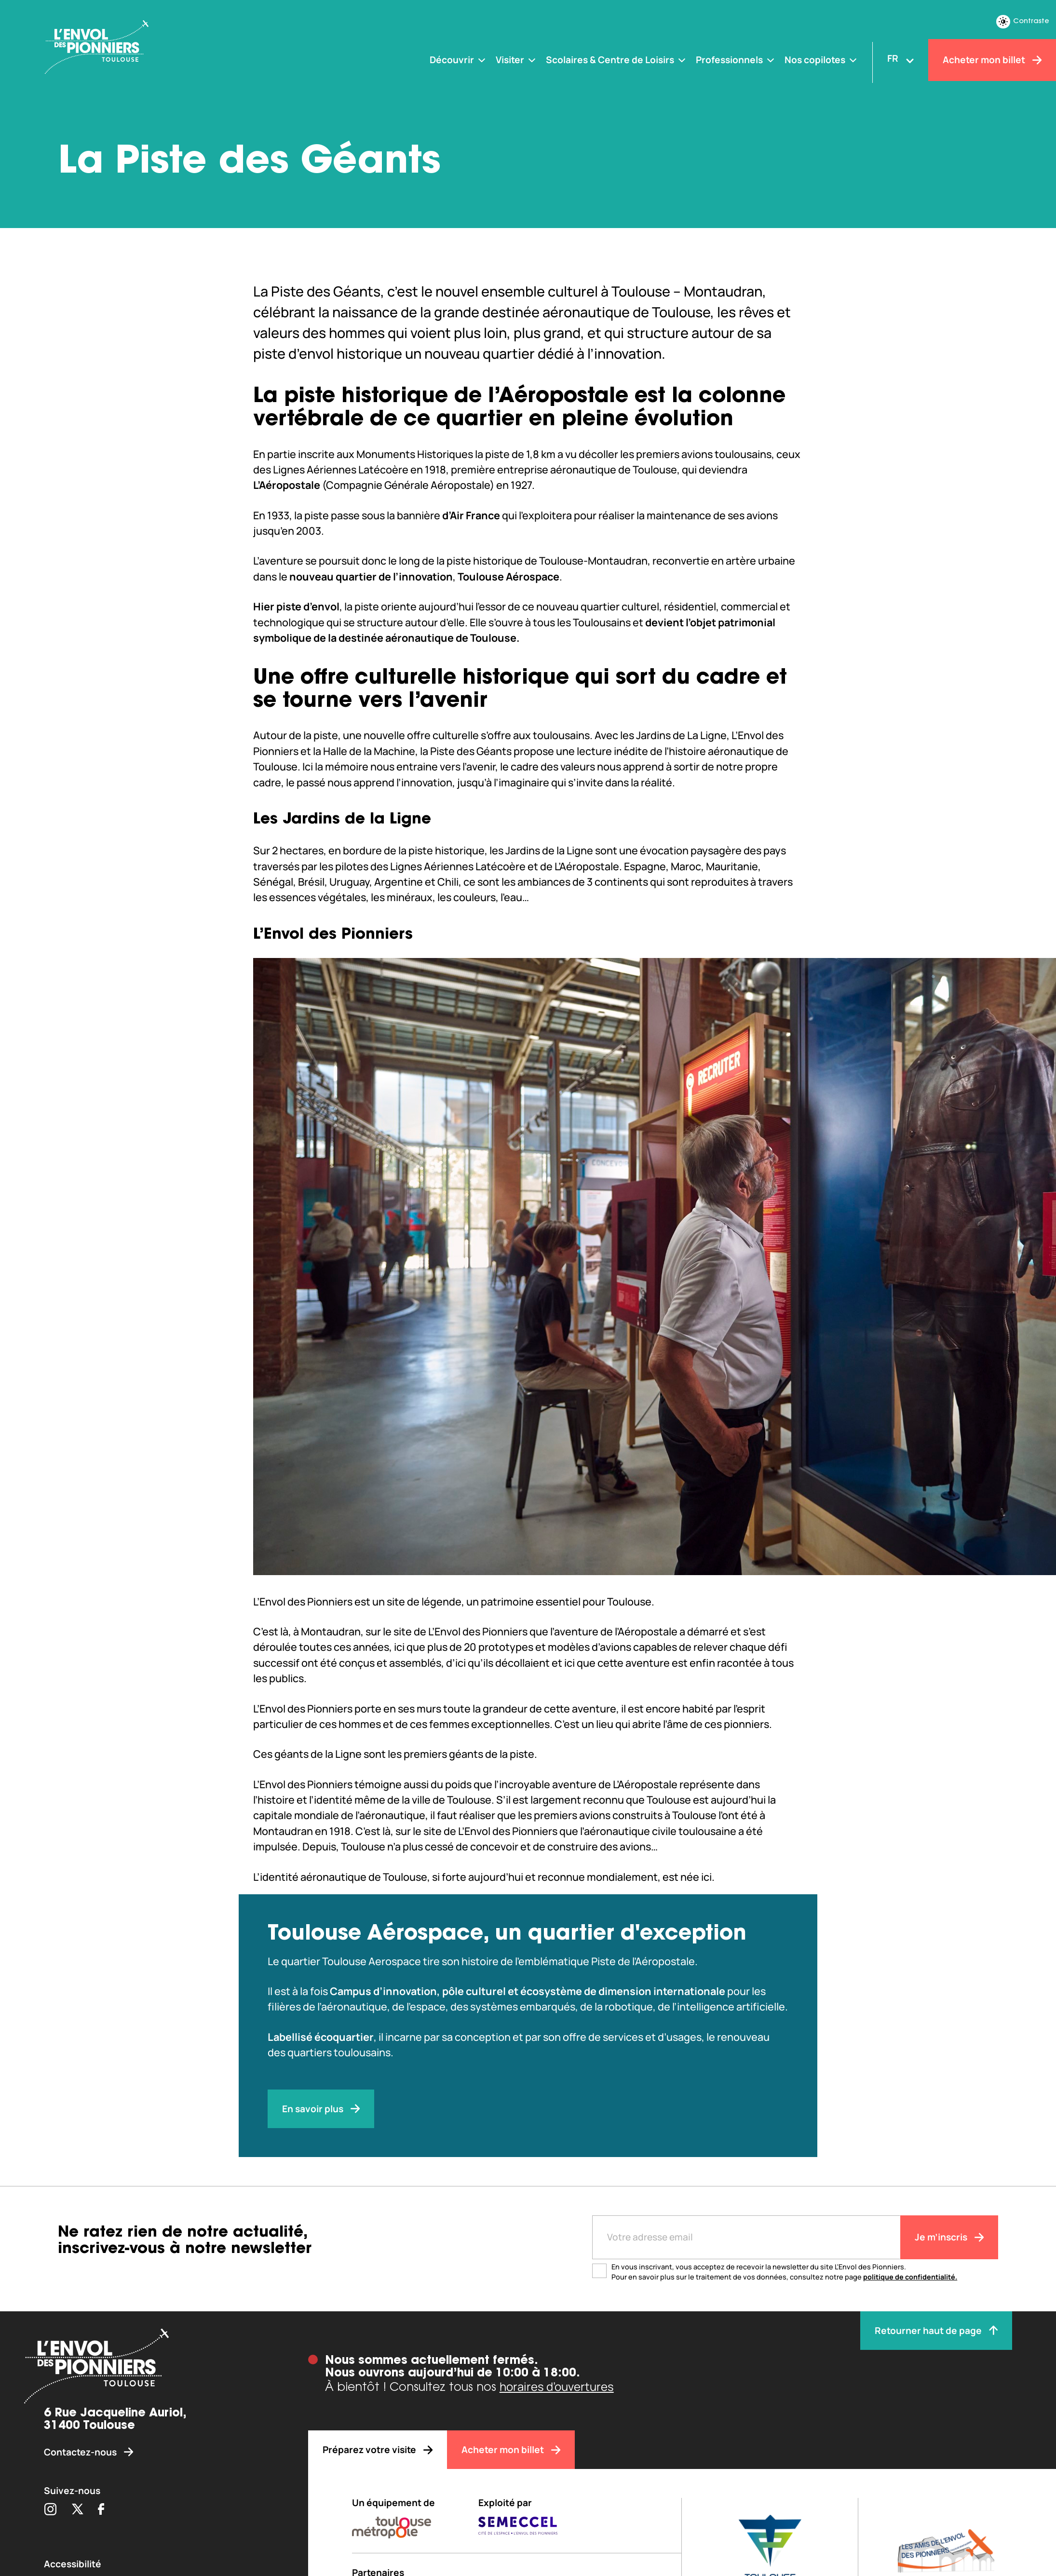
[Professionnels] (735, 60)
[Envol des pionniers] (154, 2368)
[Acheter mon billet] (992, 60)
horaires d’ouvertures (557, 2386)
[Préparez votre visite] (377, 2449)
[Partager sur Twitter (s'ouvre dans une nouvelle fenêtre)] (77, 2510)
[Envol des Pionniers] (135, 47)
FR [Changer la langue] (892, 58)
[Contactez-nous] (154, 2452)
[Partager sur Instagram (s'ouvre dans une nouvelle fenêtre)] (50, 2510)
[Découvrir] (458, 60)
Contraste (1022, 22)
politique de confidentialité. (910, 2276)
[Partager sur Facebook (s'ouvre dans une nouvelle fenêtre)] (101, 2510)
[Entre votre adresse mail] (746, 2237)
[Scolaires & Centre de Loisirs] (616, 60)
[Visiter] (516, 60)
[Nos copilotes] (821, 60)
